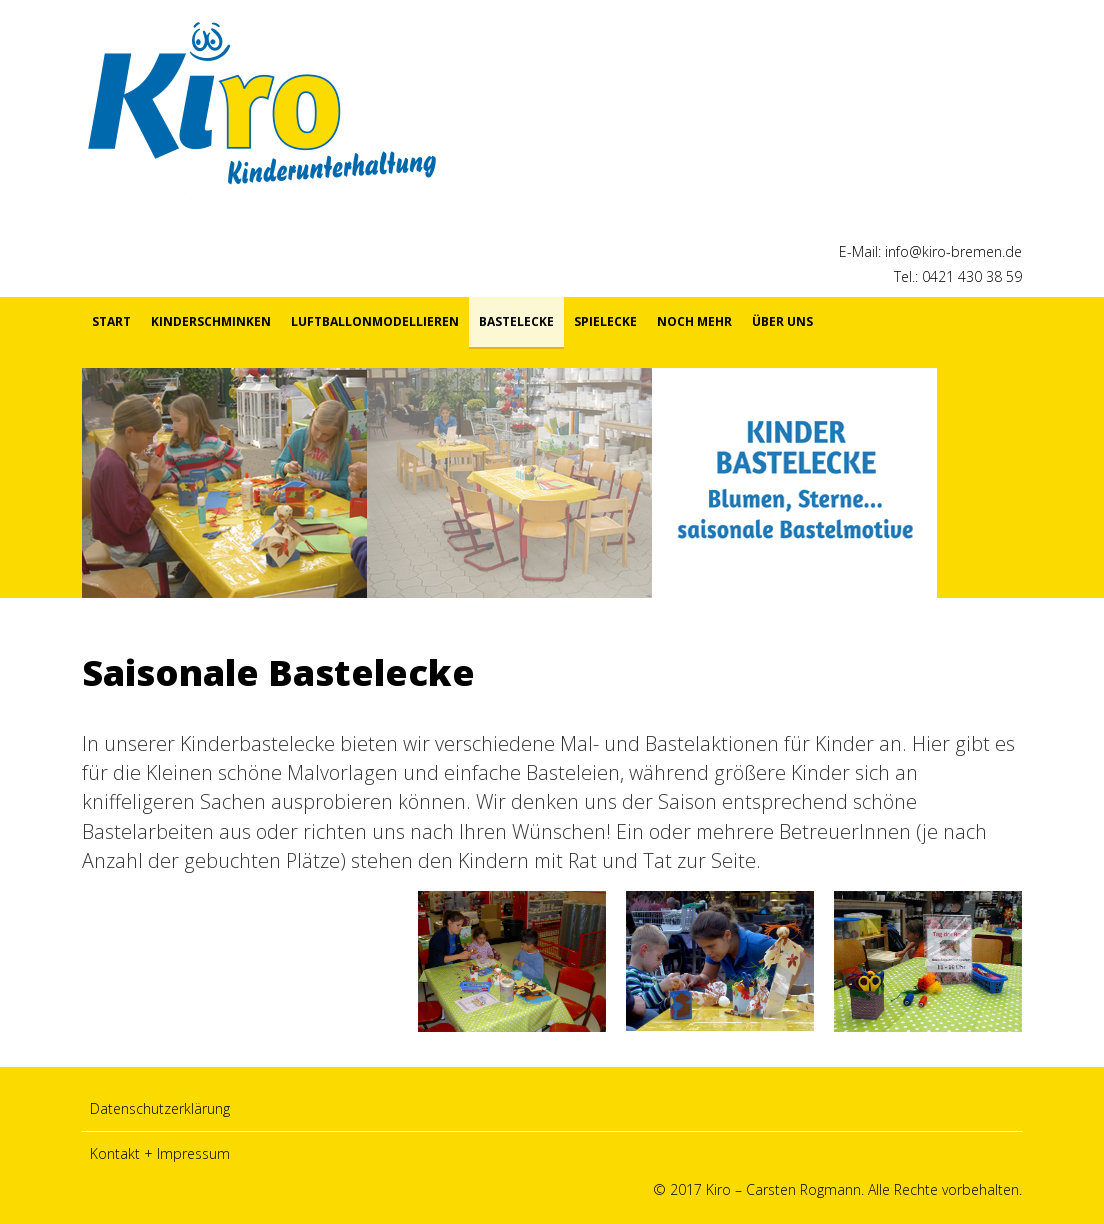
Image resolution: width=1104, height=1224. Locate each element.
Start (111, 321)
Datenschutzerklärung (160, 1108)
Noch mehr (694, 321)
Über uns (782, 321)
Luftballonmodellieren (375, 321)
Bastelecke (516, 321)
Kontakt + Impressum (160, 1153)
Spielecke (605, 321)
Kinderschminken (211, 321)
